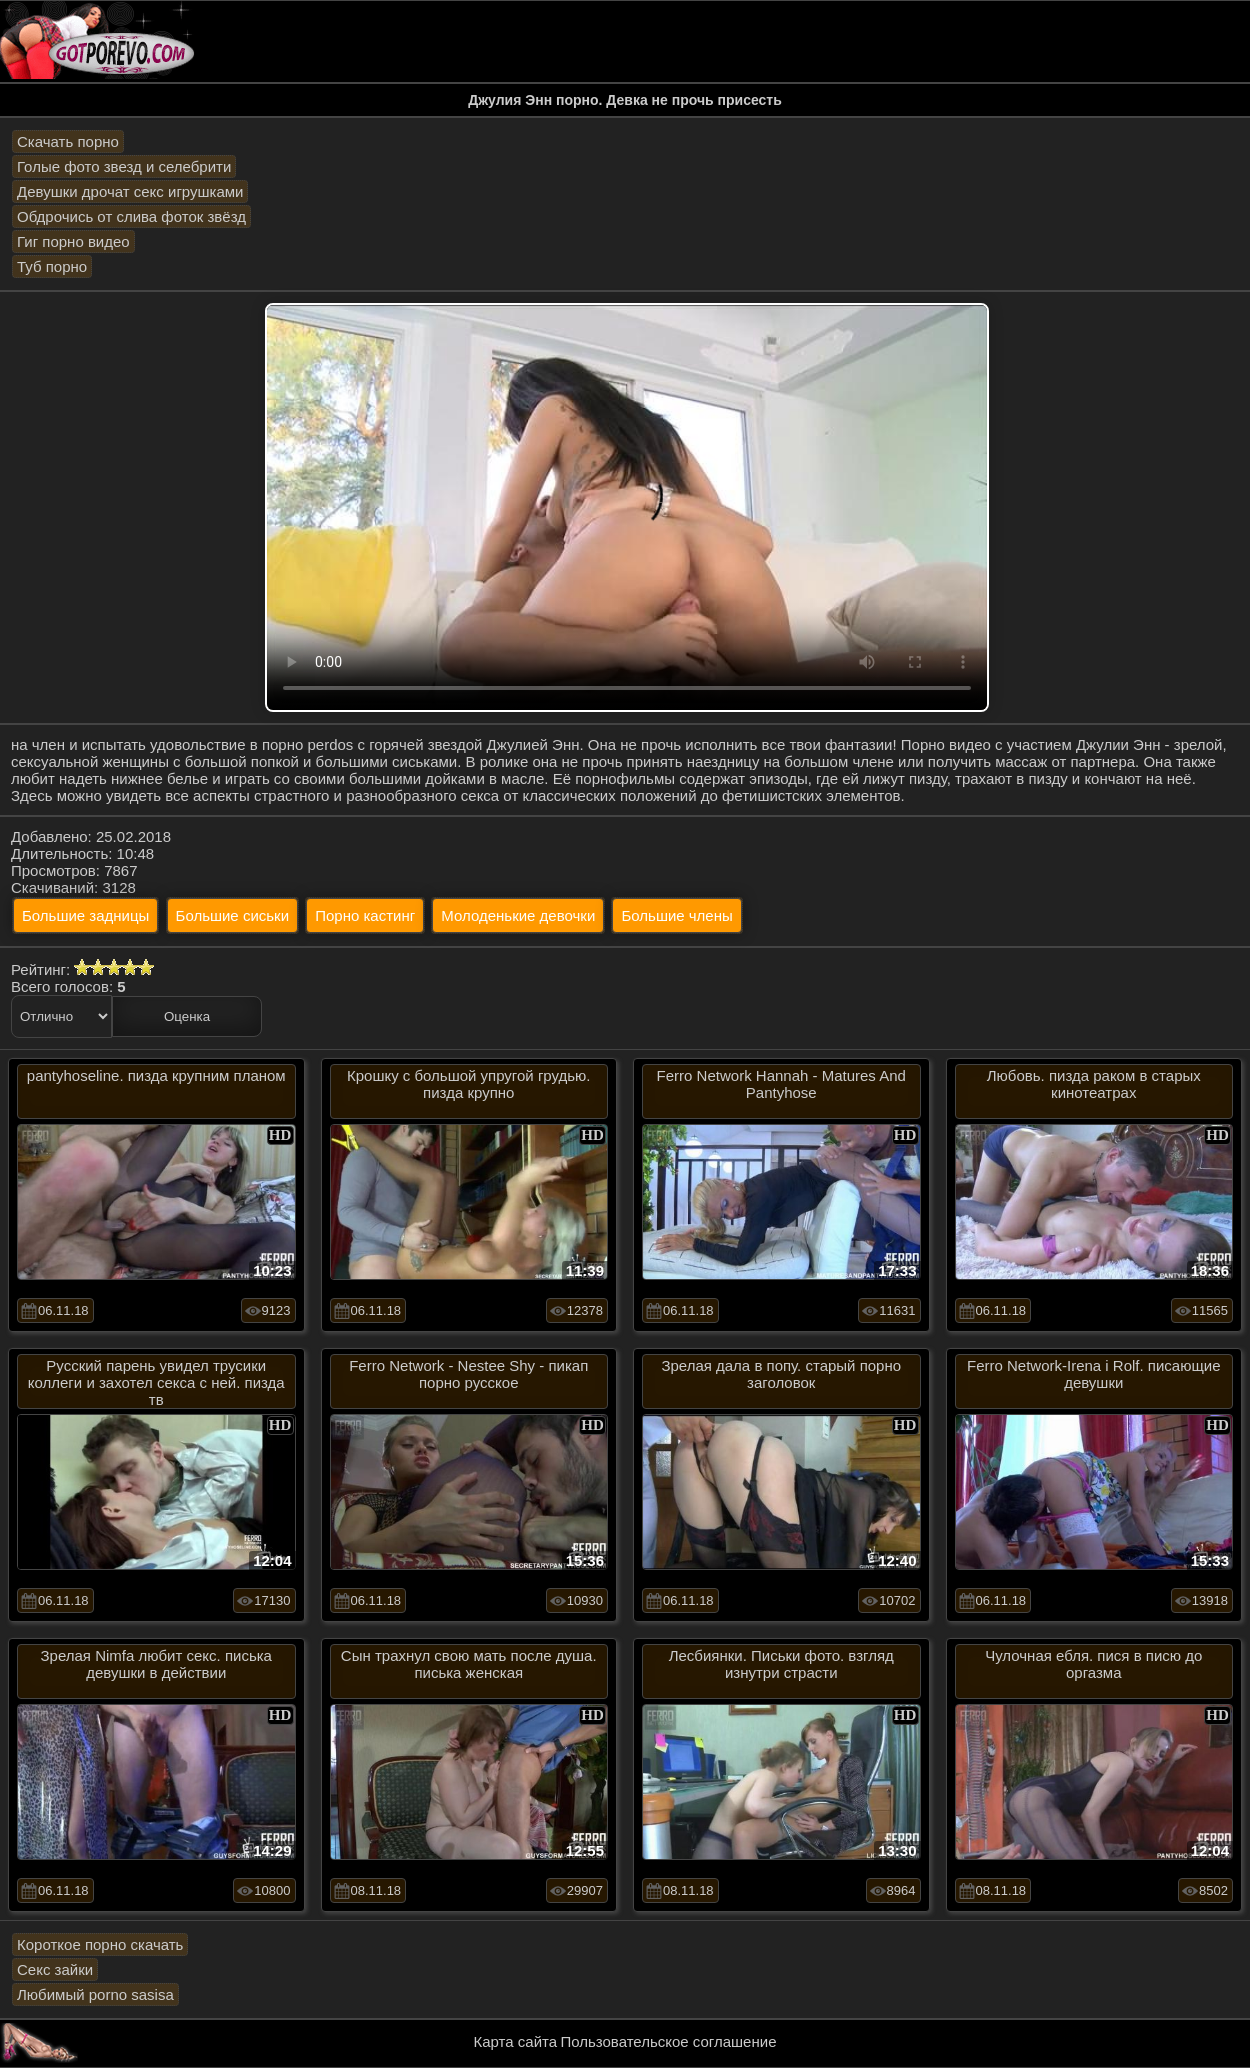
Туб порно (52, 266)
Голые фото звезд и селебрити (124, 166)
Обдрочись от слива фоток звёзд (131, 216)
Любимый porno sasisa (95, 1994)
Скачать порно (68, 141)
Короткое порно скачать (100, 1944)
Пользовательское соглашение (668, 2041)
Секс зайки (55, 1969)
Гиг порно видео (73, 241)
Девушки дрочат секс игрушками (130, 191)
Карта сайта (516, 2041)
